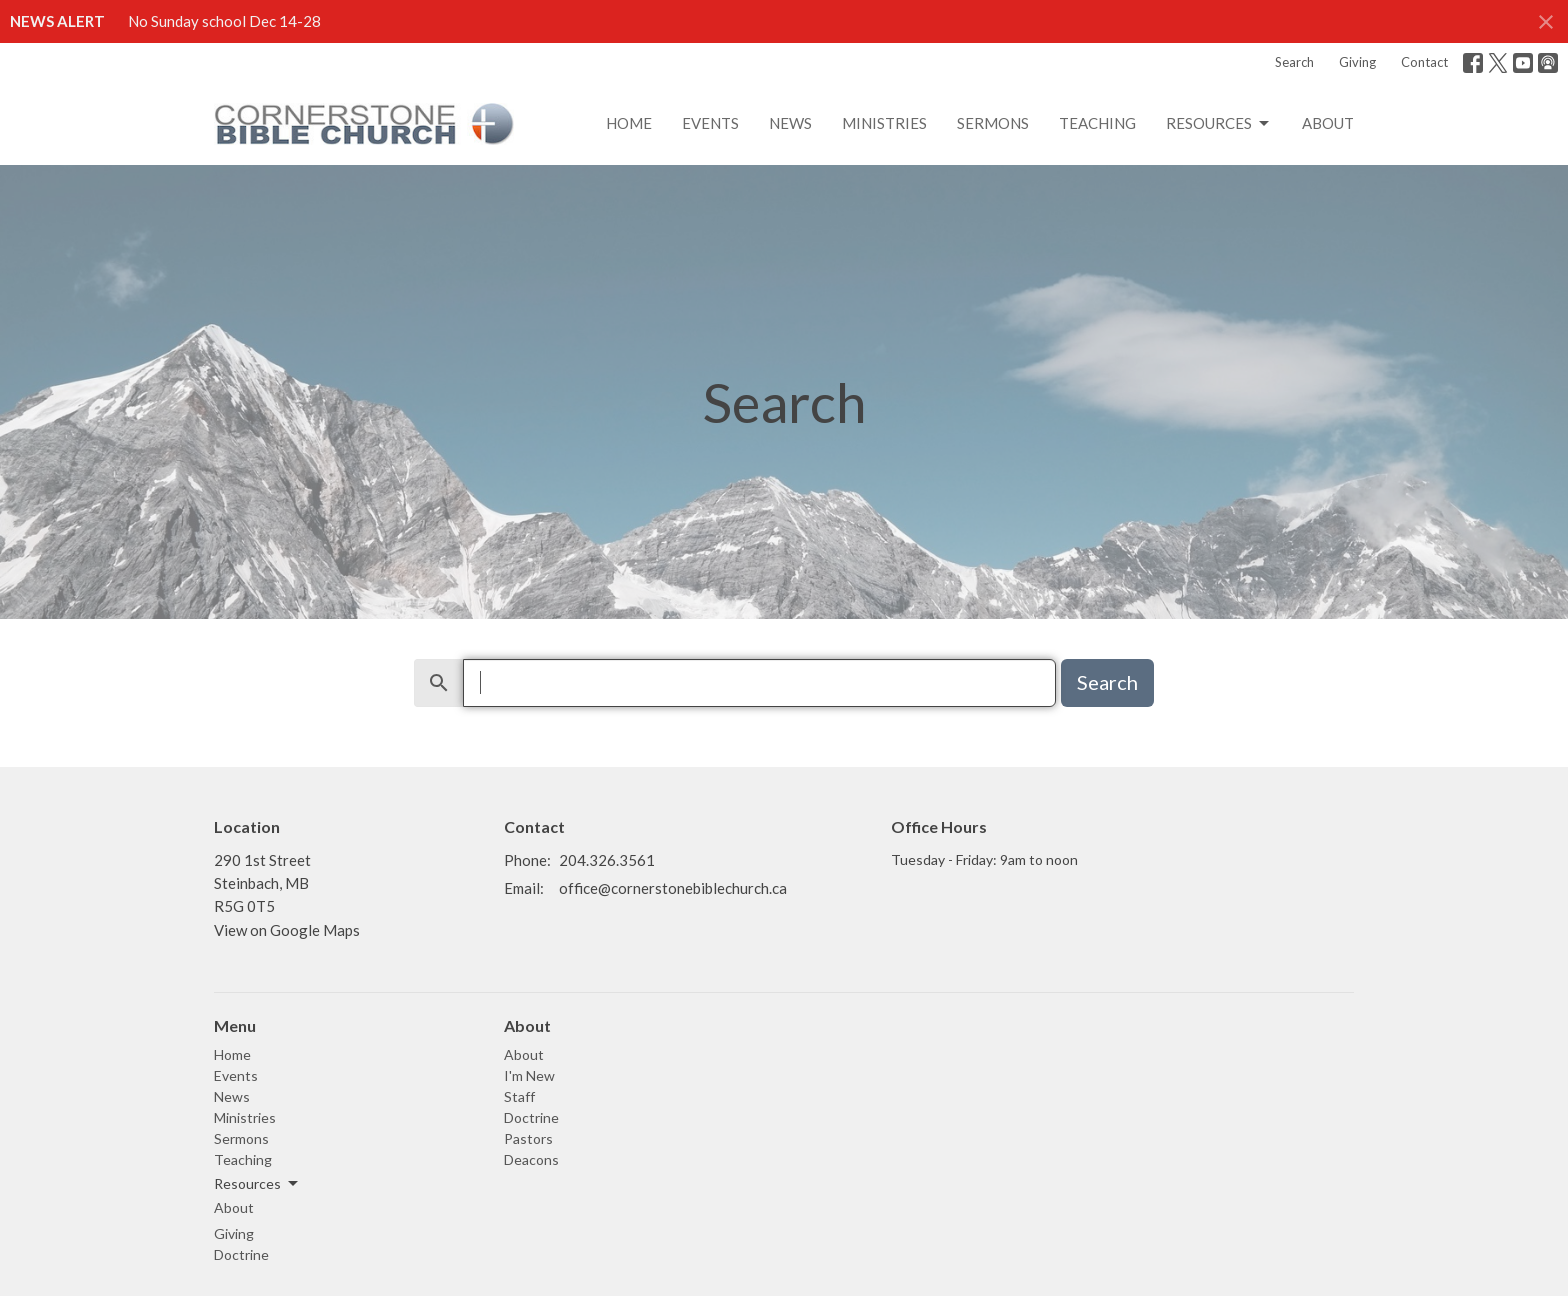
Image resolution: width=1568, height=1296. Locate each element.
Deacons (531, 1159)
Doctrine (241, 1254)
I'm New (529, 1075)
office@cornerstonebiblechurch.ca (673, 888)
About (1328, 123)
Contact (1424, 62)
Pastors (528, 1138)
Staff (519, 1096)
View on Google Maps (287, 930)
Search (1294, 62)
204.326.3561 (607, 860)
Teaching (1097, 123)
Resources (1219, 124)
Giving (1357, 62)
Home (629, 123)
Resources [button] (257, 1184)
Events (710, 123)
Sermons (993, 123)
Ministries (884, 123)
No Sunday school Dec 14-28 (224, 21)
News (790, 123)
